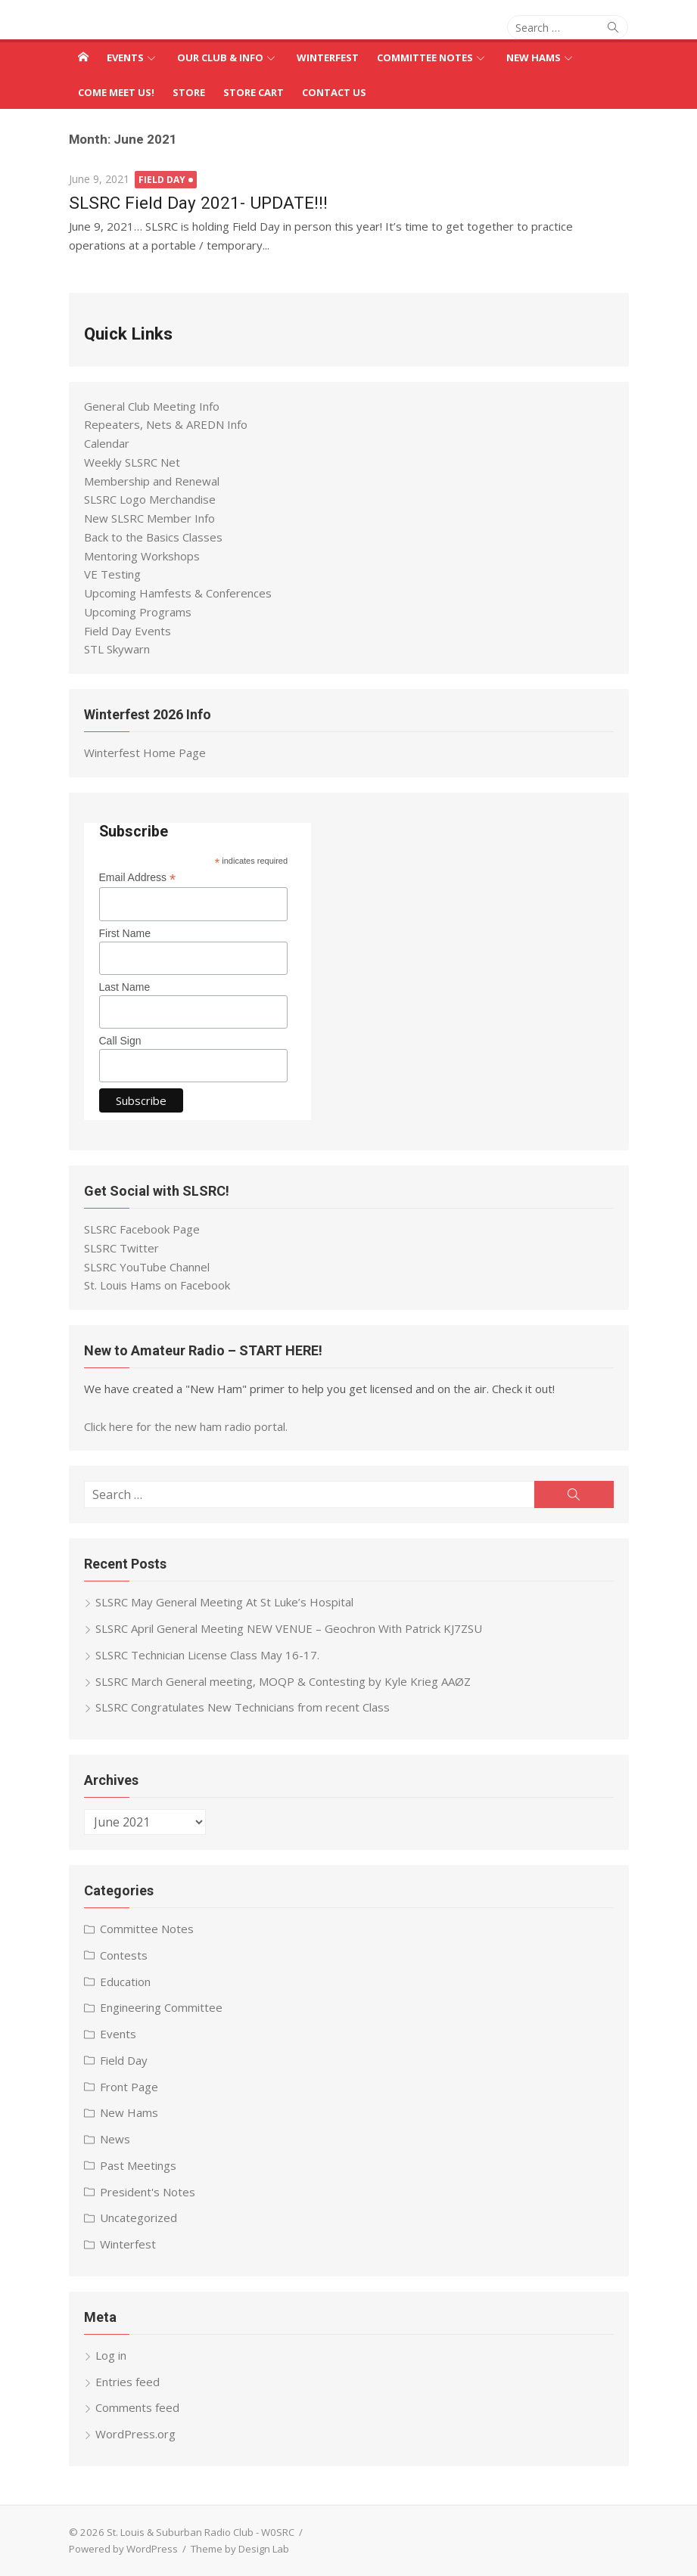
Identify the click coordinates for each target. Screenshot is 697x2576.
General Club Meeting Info (151, 406)
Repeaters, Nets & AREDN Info (165, 424)
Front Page (129, 2086)
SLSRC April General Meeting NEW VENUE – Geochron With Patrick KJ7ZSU (288, 1628)
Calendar (106, 443)
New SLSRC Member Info (149, 518)
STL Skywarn (117, 648)
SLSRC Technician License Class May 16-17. (207, 1654)
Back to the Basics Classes (153, 537)
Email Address (137, 878)
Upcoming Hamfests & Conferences (178, 593)
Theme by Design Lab (240, 2549)
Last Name (125, 987)
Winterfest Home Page (145, 752)
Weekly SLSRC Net (132, 462)
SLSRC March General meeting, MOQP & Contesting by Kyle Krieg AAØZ (283, 1681)
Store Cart (253, 92)
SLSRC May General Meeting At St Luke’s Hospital (224, 1601)
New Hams (533, 57)
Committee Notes (425, 57)
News (115, 2138)
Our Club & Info (220, 57)
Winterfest (328, 57)
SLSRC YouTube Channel (147, 1266)
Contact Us (334, 92)
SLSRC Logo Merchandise (150, 499)
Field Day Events (127, 630)
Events (125, 57)
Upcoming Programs (137, 611)
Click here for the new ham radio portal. (186, 1426)
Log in (110, 2355)
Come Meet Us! (116, 92)
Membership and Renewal (151, 481)
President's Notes (147, 2191)
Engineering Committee (161, 2007)
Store (189, 92)
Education (125, 1981)
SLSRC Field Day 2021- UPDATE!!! (198, 203)
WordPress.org (135, 2433)
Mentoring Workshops (142, 555)
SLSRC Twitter (121, 1247)
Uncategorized (138, 2217)
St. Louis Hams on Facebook (157, 1285)
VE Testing (112, 574)
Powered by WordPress (123, 2549)
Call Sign (120, 1041)
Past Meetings (138, 2165)
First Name (125, 933)
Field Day (161, 179)
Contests (124, 1955)
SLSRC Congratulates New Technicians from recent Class (242, 1707)
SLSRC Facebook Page (142, 1229)
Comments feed (137, 2407)
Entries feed (127, 2381)
